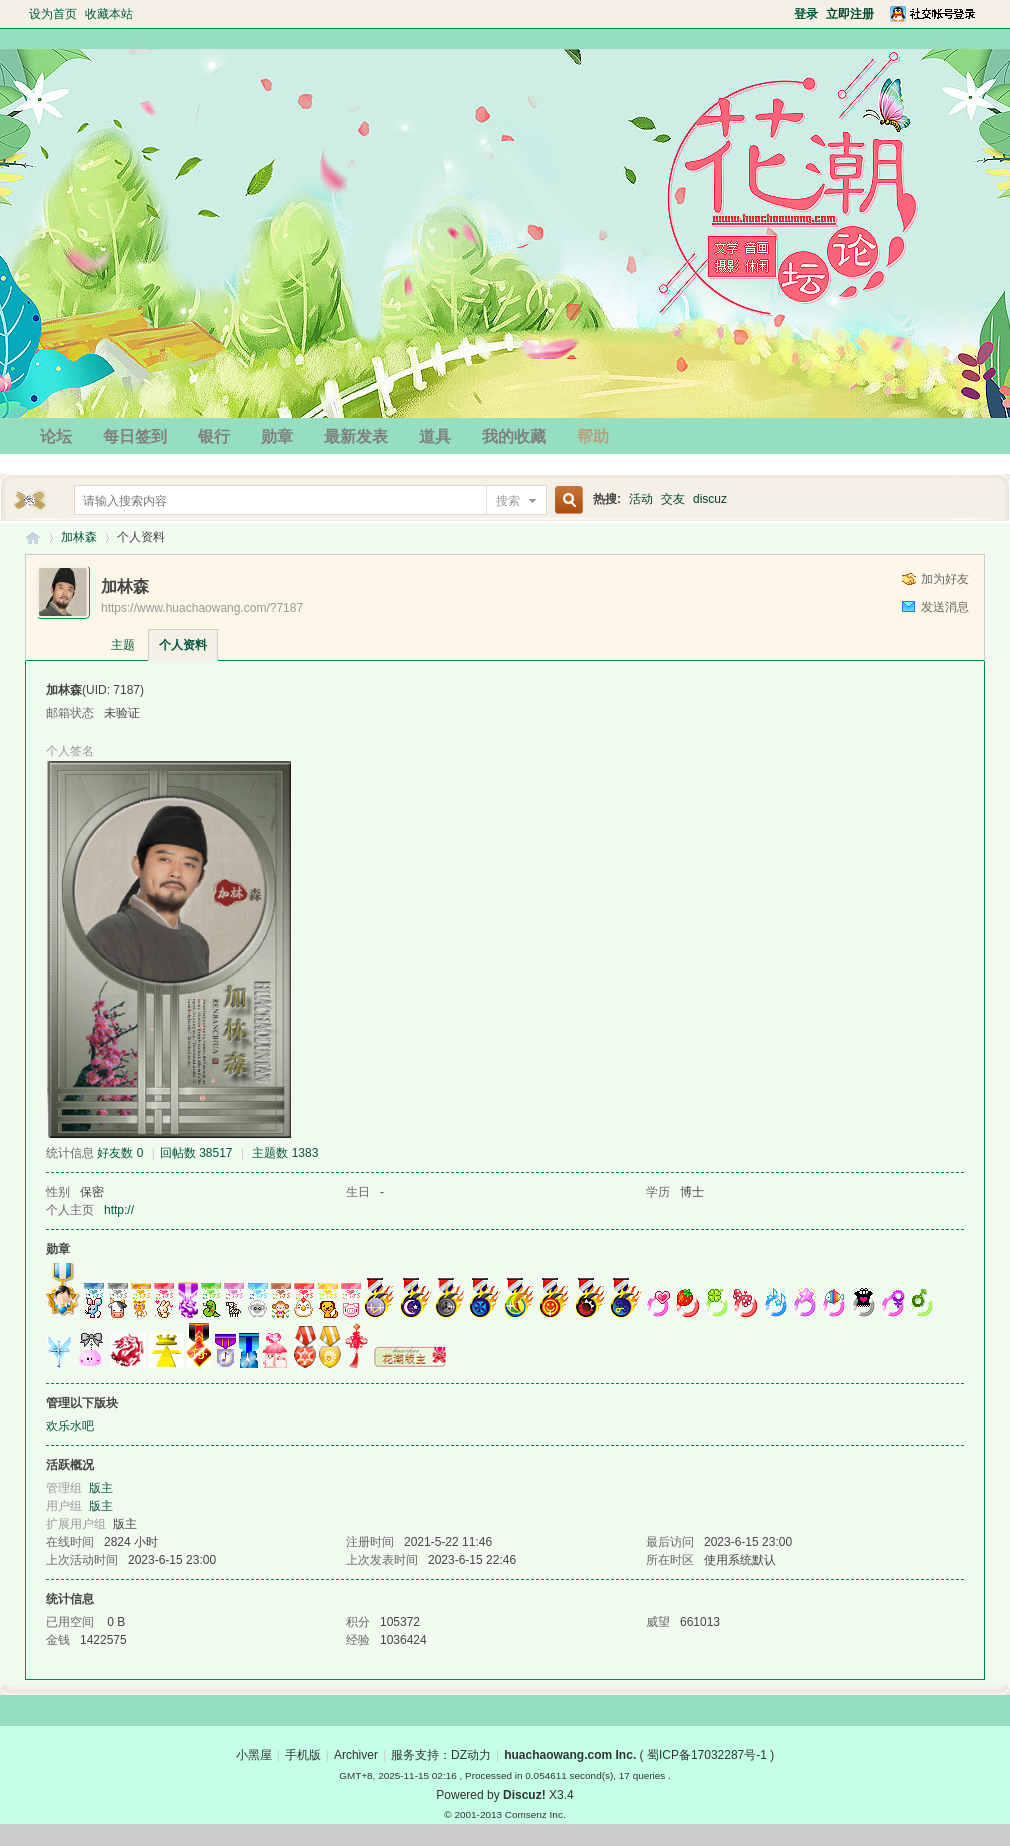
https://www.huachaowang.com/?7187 (202, 608)
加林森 (79, 537)
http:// (119, 1210)
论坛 (56, 436)
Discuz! (524, 1795)
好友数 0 (120, 1153)
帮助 (593, 436)
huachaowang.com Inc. (570, 1755)
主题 (123, 645)
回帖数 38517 (196, 1153)
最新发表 (356, 436)
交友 (673, 499)
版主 (101, 1488)
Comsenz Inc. (535, 1814)
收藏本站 (109, 14)
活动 (641, 499)
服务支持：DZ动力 (441, 1755)
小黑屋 (254, 1755)
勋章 (277, 436)
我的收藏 (514, 436)
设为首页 (53, 14)
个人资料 (183, 645)
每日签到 (135, 436)
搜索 (508, 501)
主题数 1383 (285, 1153)
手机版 (303, 1755)
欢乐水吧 (70, 1426)
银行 (214, 436)
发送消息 (945, 607)
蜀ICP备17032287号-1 (707, 1755)
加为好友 (945, 579)
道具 (435, 436)
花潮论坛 (33, 537)
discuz (710, 499)
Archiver (356, 1755)
